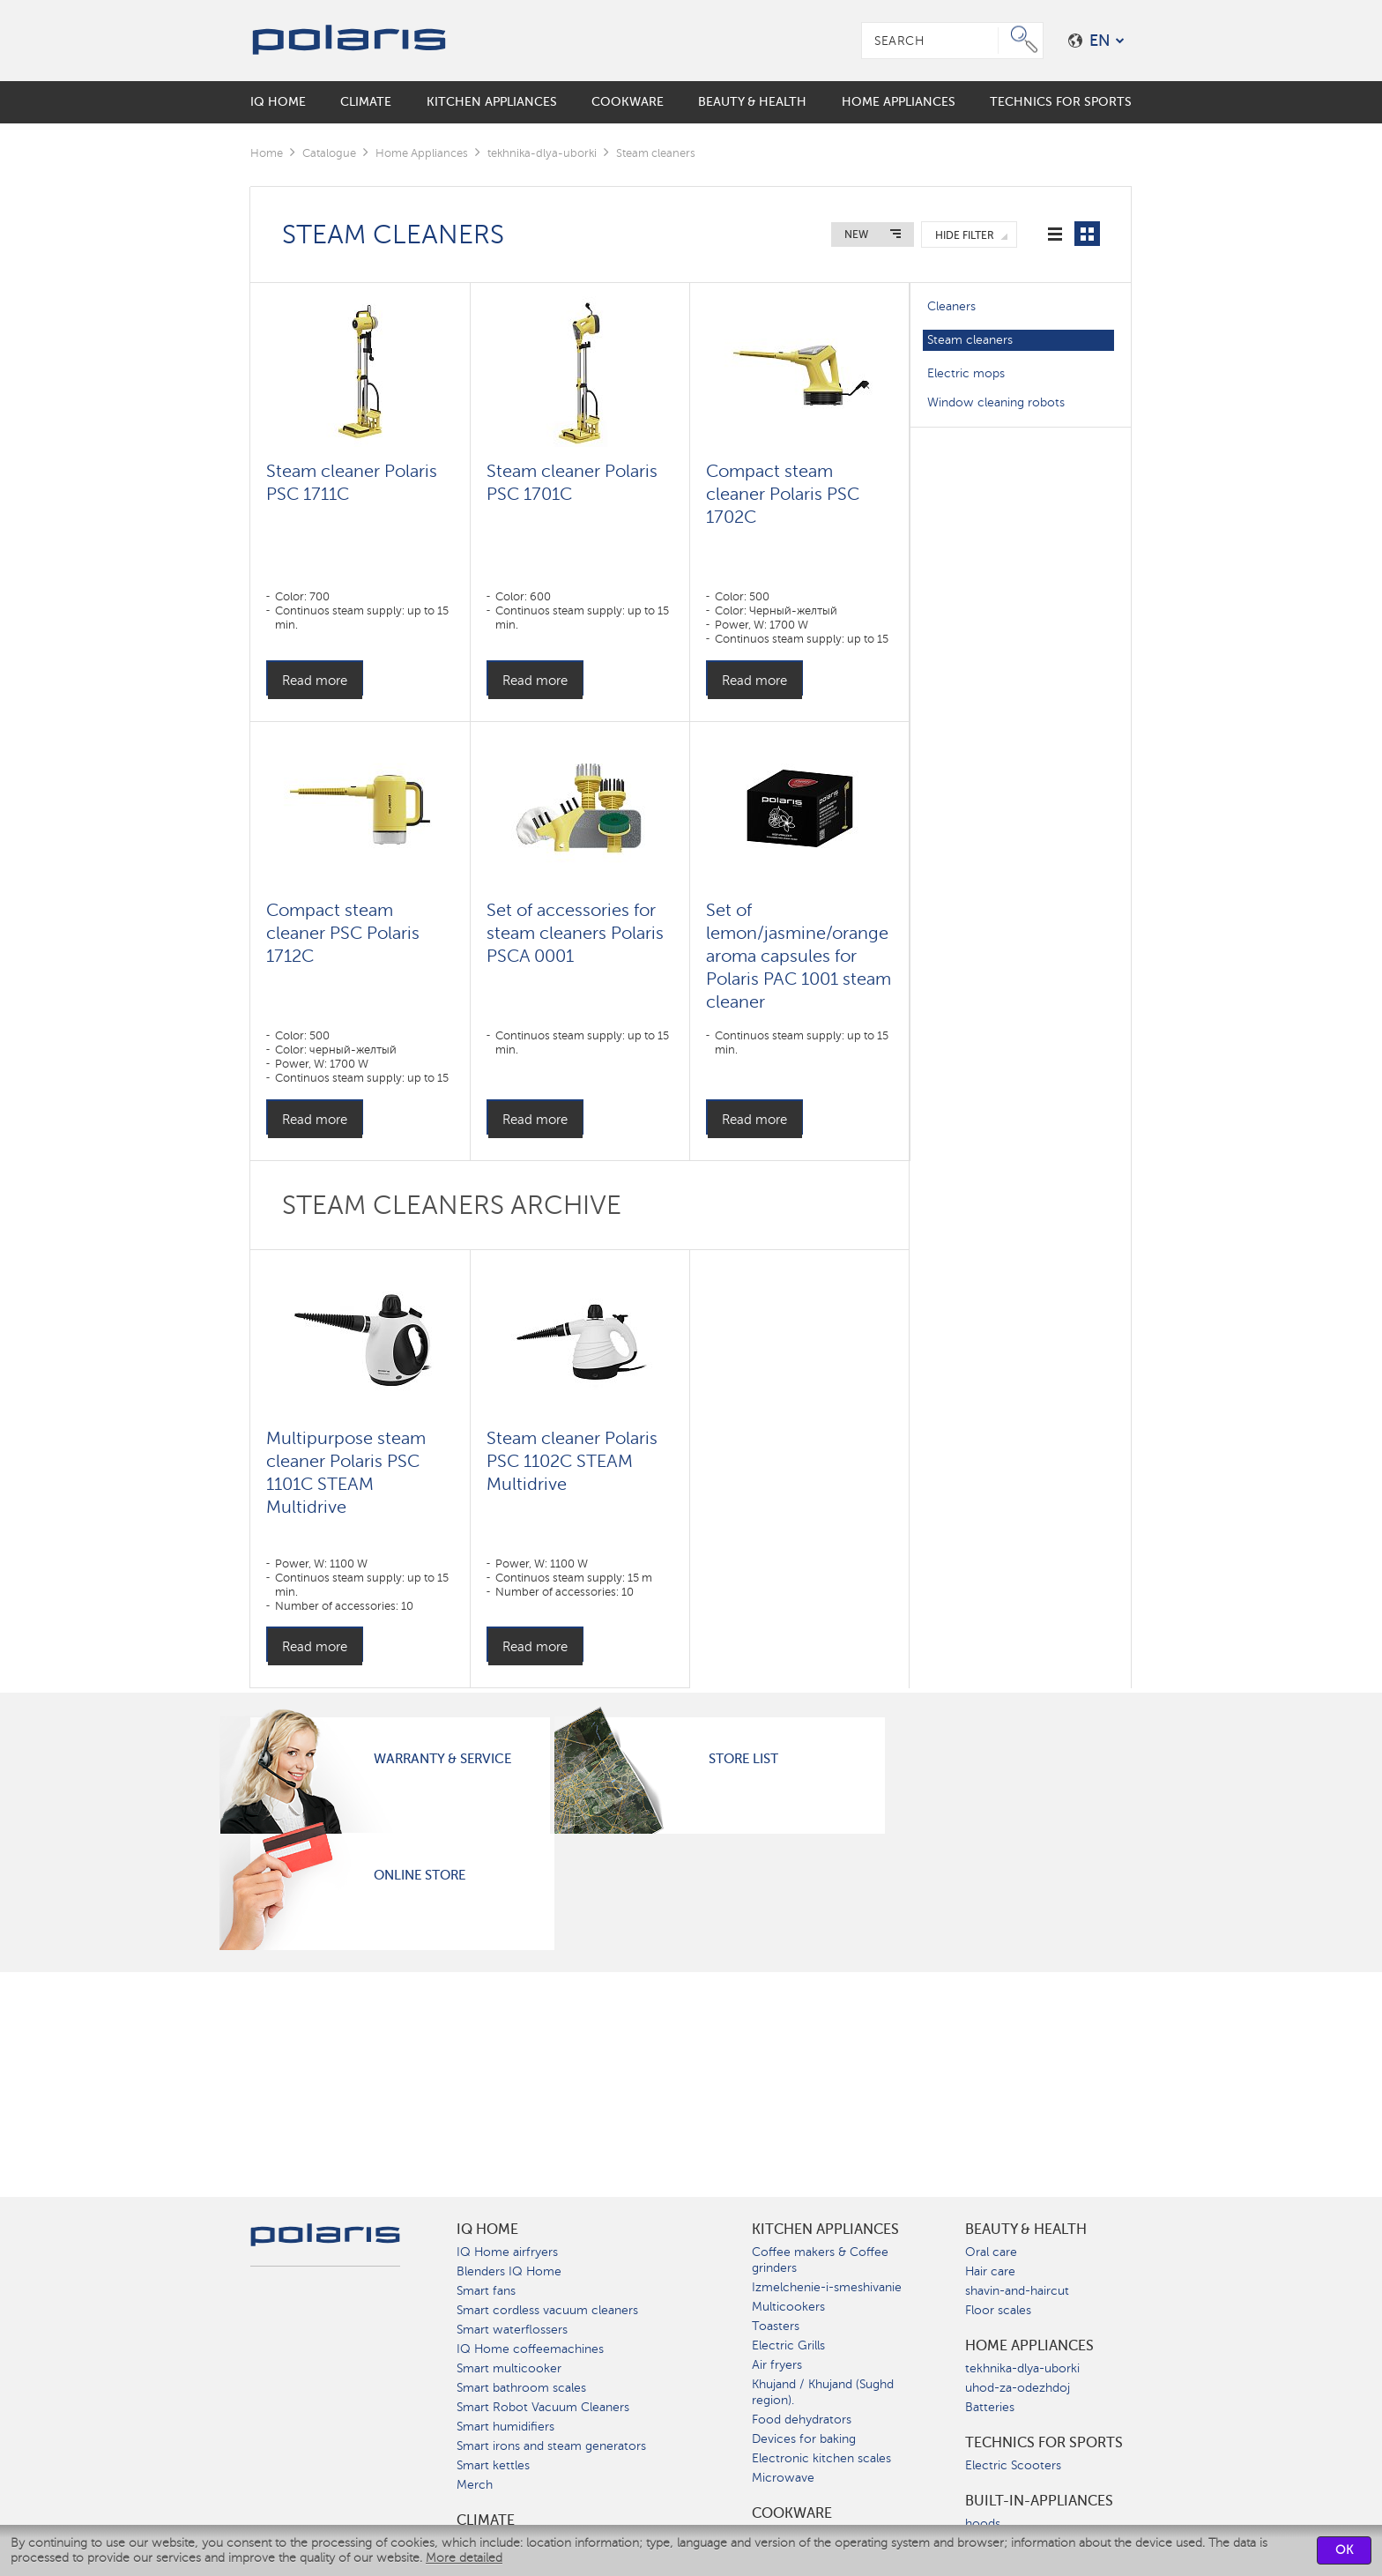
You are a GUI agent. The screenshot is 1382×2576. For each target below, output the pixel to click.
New (856, 234)
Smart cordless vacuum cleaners (547, 2310)
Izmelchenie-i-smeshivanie (827, 2287)
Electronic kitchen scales (821, 2458)
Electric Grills (788, 2345)
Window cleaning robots (996, 402)
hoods (982, 2523)
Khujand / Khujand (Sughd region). (823, 2392)
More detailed (464, 2557)
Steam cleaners (970, 339)
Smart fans (486, 2290)
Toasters (775, 2326)
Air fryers (777, 2364)
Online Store (419, 1875)
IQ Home (487, 2229)
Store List (743, 1759)
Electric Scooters (1013, 2465)
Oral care (991, 2252)
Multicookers (788, 2306)
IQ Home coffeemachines (530, 2348)
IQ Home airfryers (507, 2252)
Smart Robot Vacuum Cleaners (543, 2407)
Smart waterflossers (512, 2329)
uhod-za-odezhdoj (1017, 2387)
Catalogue (329, 153)
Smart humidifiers (505, 2426)
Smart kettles (493, 2465)
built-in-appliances (1039, 2501)
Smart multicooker (509, 2368)
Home (266, 153)
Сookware (792, 2513)
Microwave (783, 2477)
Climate (486, 2520)
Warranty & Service (442, 1759)
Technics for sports (1044, 2443)
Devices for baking (804, 2438)
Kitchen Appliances (825, 2229)
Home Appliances (421, 153)
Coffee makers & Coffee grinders (820, 2260)
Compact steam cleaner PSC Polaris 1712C (343, 932)
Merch (475, 2484)
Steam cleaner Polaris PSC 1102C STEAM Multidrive (572, 1460)
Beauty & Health (1026, 2229)
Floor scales (998, 2310)
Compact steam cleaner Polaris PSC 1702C (782, 493)
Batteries (989, 2407)
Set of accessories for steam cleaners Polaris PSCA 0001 (575, 932)
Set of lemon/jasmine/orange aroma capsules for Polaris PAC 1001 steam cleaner (798, 955)
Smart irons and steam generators (551, 2445)
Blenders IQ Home (509, 2271)
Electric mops (966, 373)
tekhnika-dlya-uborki (542, 153)
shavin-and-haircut (1017, 2290)
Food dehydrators (801, 2419)
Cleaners (951, 306)
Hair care (990, 2271)
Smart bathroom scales (521, 2387)
